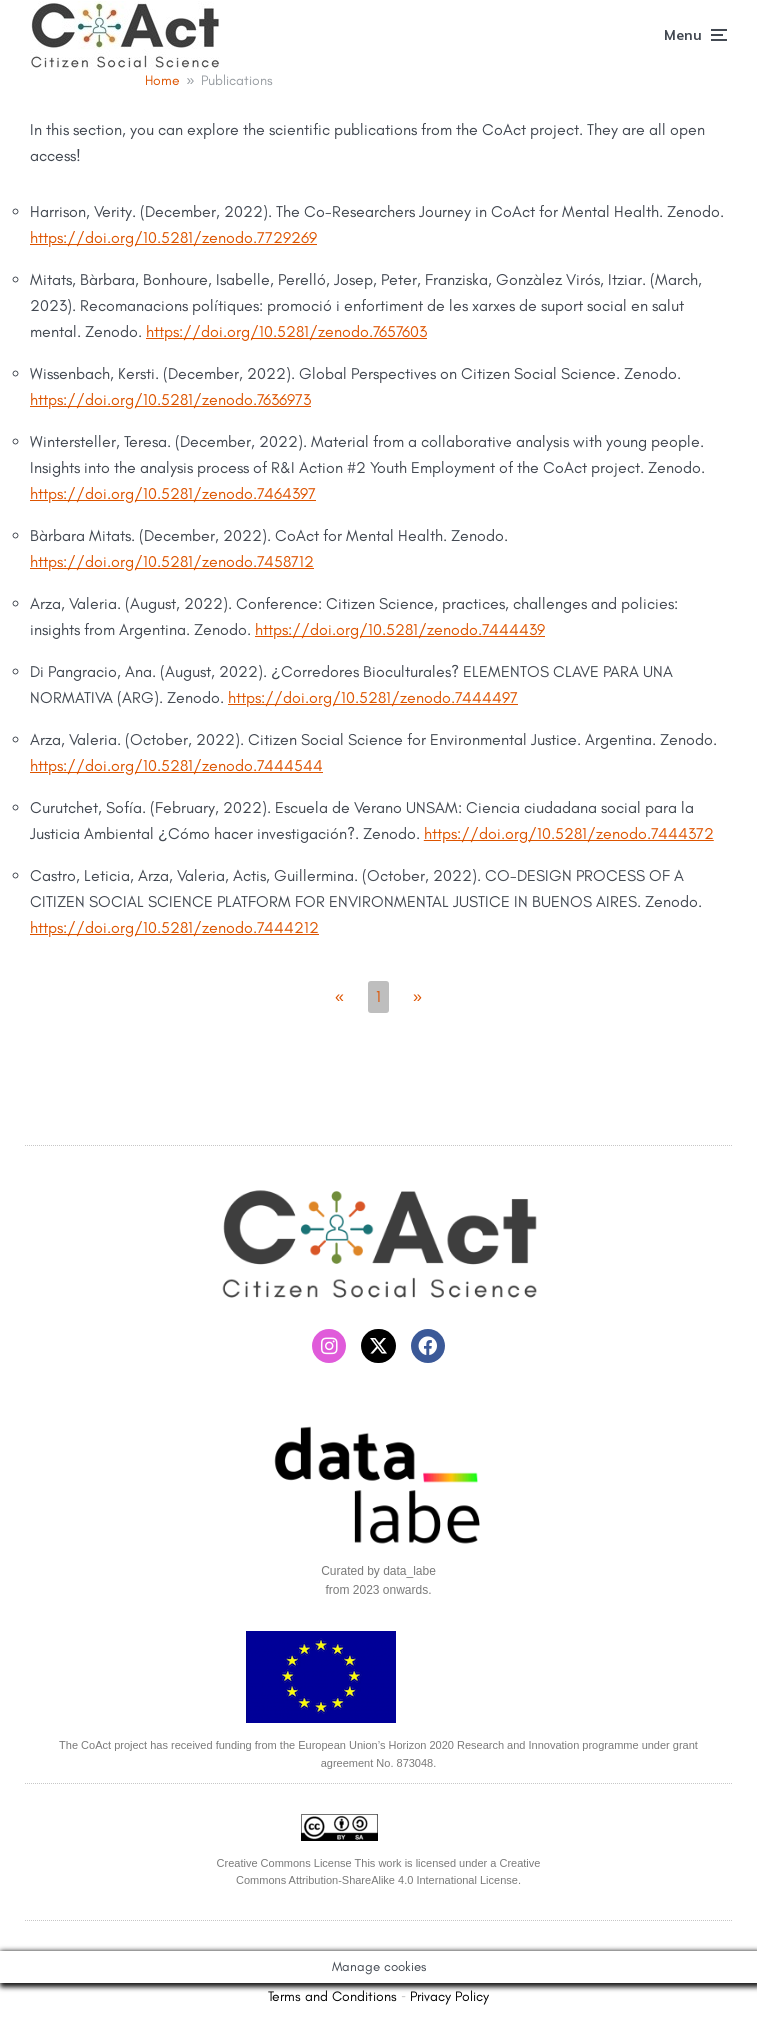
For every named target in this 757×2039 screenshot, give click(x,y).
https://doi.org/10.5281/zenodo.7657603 (286, 331)
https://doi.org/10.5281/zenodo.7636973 (170, 399)
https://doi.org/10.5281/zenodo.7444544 (176, 765)
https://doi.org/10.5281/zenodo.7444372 (569, 833)
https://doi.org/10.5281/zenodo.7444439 (400, 629)
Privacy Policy (449, 1996)
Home (162, 80)
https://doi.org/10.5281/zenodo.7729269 (173, 237)
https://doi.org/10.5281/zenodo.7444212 (174, 927)
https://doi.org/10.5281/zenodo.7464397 (173, 493)
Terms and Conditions (332, 1996)
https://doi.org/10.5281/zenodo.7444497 (373, 697)
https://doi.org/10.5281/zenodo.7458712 (172, 561)
